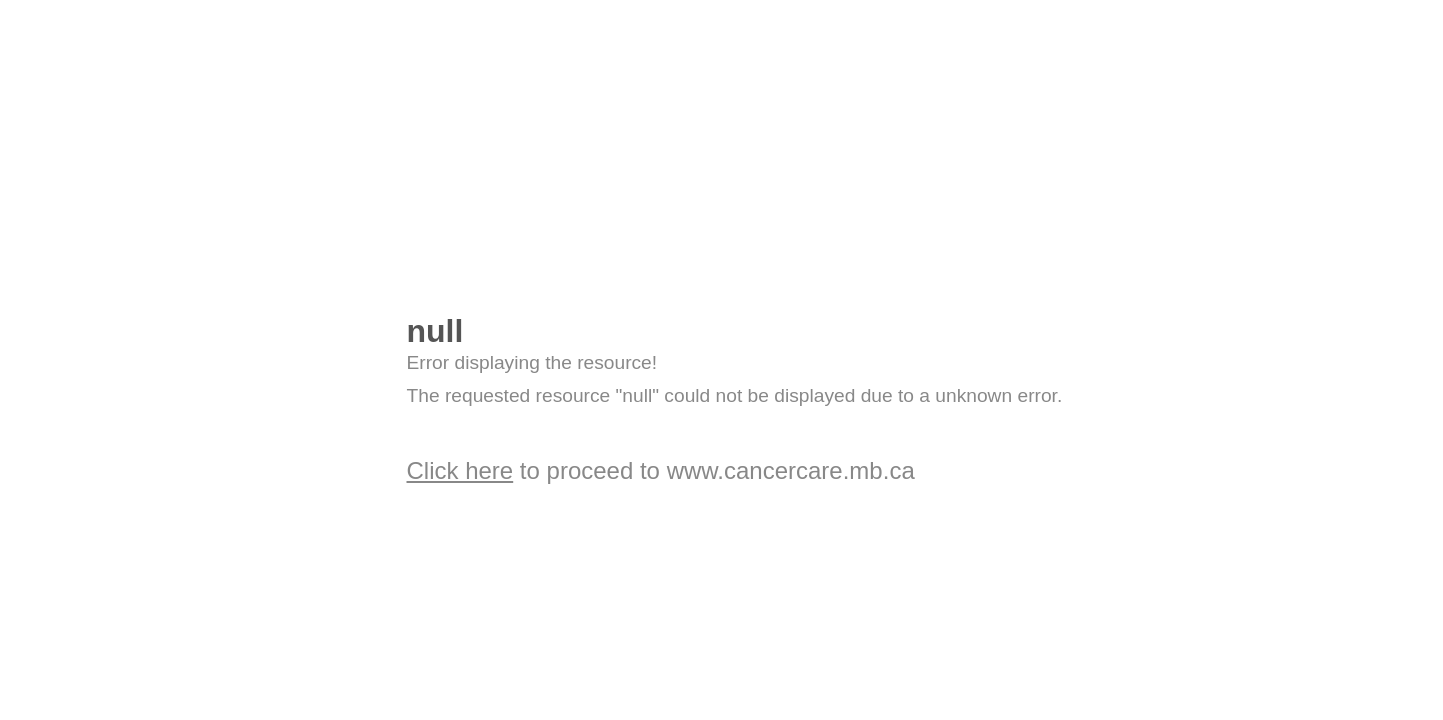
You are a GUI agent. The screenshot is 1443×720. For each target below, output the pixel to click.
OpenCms (482, 238)
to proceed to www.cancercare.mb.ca (661, 470)
